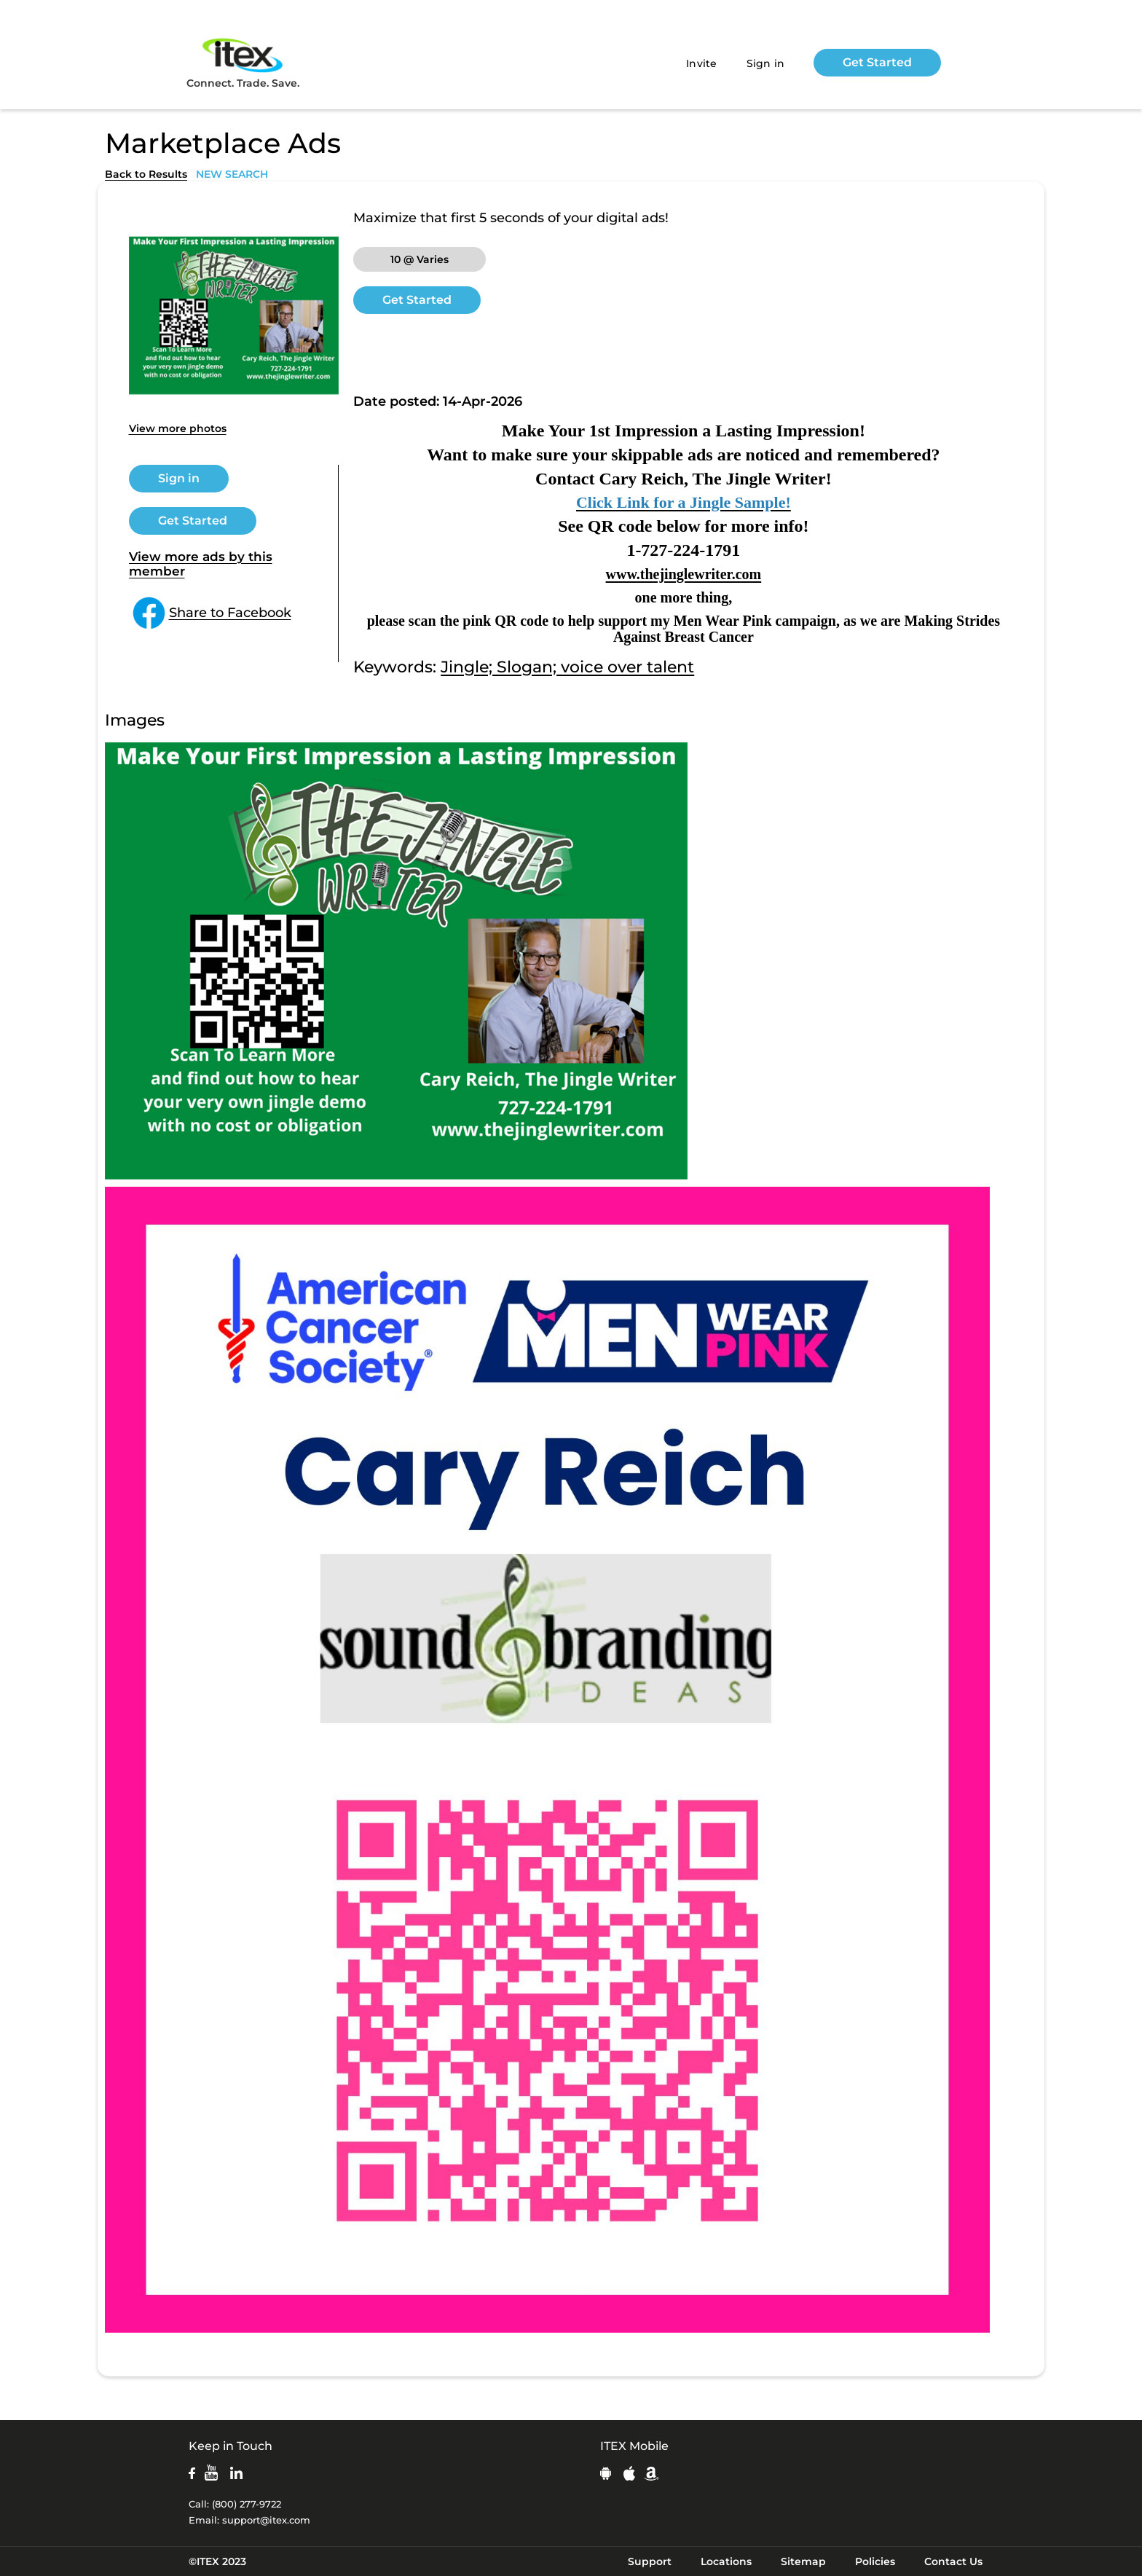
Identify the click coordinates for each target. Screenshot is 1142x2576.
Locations (726, 2561)
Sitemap (803, 2561)
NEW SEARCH (232, 174)
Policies (875, 2561)
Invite (701, 63)
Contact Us (953, 2561)
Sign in (766, 63)
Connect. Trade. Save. (242, 62)
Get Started (877, 62)
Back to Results (146, 174)
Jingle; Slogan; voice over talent (567, 667)
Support (650, 2561)
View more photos (178, 428)
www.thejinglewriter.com (684, 574)
